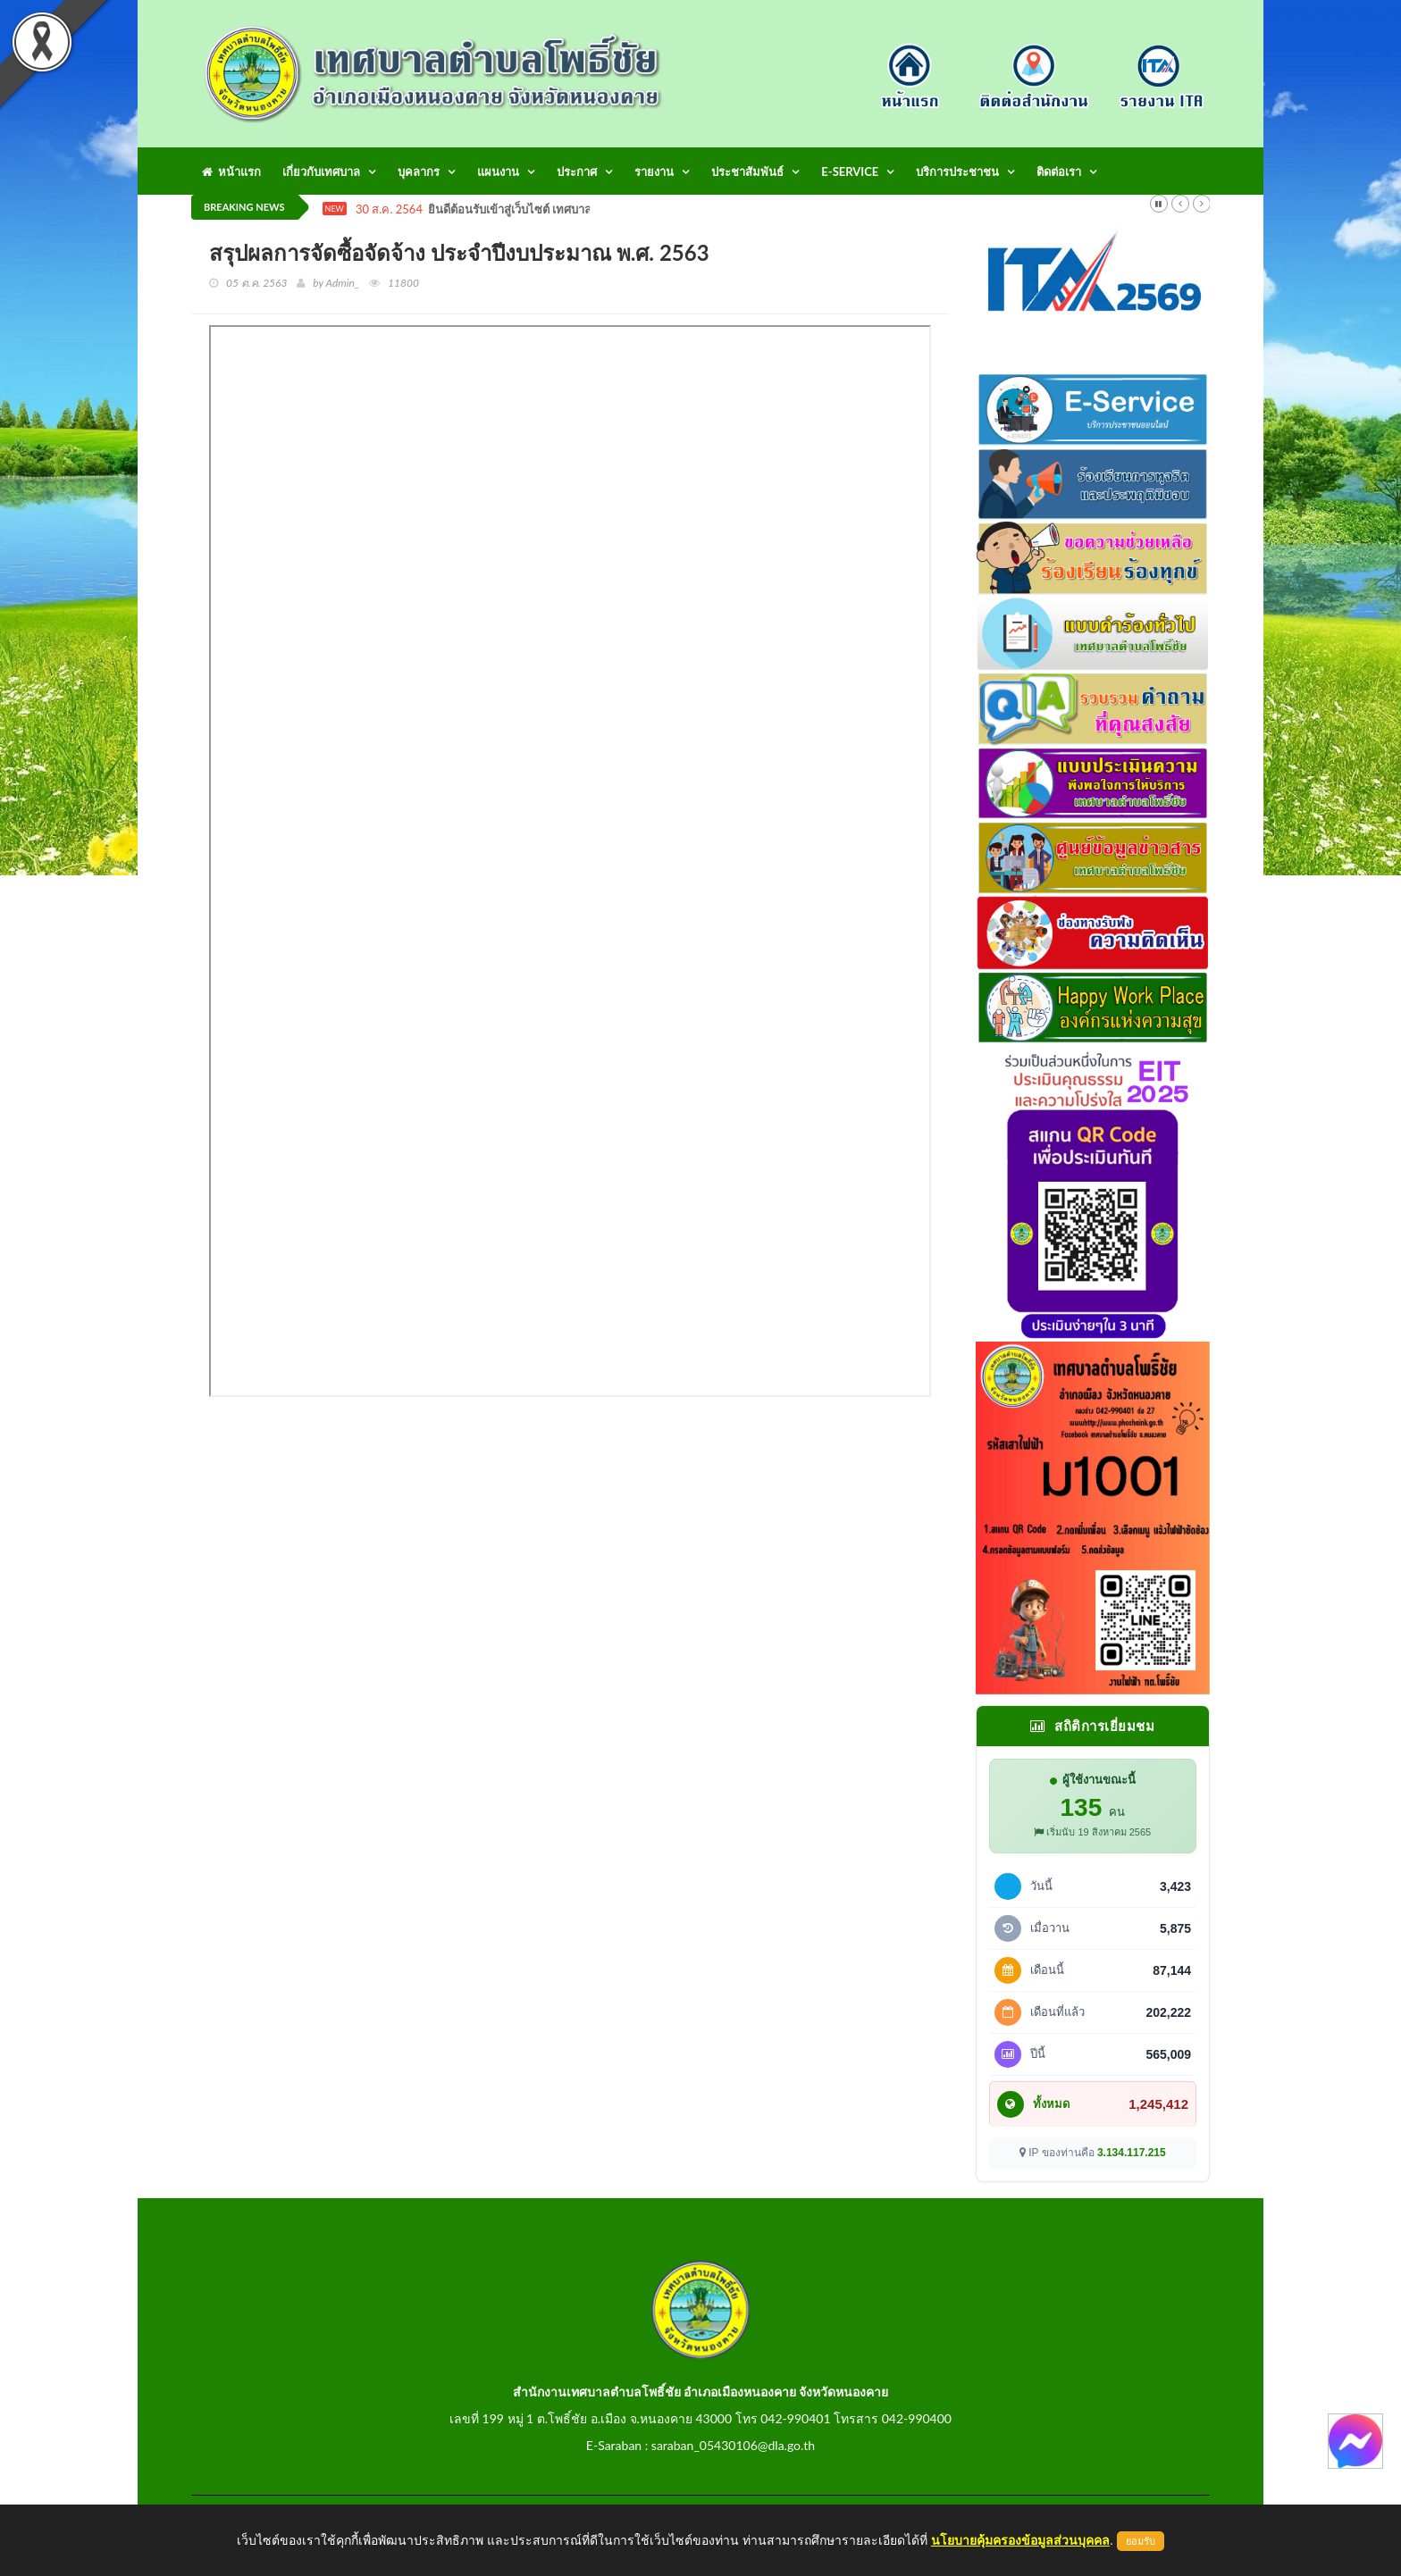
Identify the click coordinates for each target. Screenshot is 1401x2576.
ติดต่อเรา (1058, 171)
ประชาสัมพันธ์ (747, 171)
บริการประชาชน (957, 171)
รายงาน (654, 171)
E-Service (849, 171)
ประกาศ (577, 171)
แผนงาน (498, 171)
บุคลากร (419, 171)
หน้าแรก (231, 171)
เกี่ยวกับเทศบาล (321, 171)
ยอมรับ (1140, 2541)
